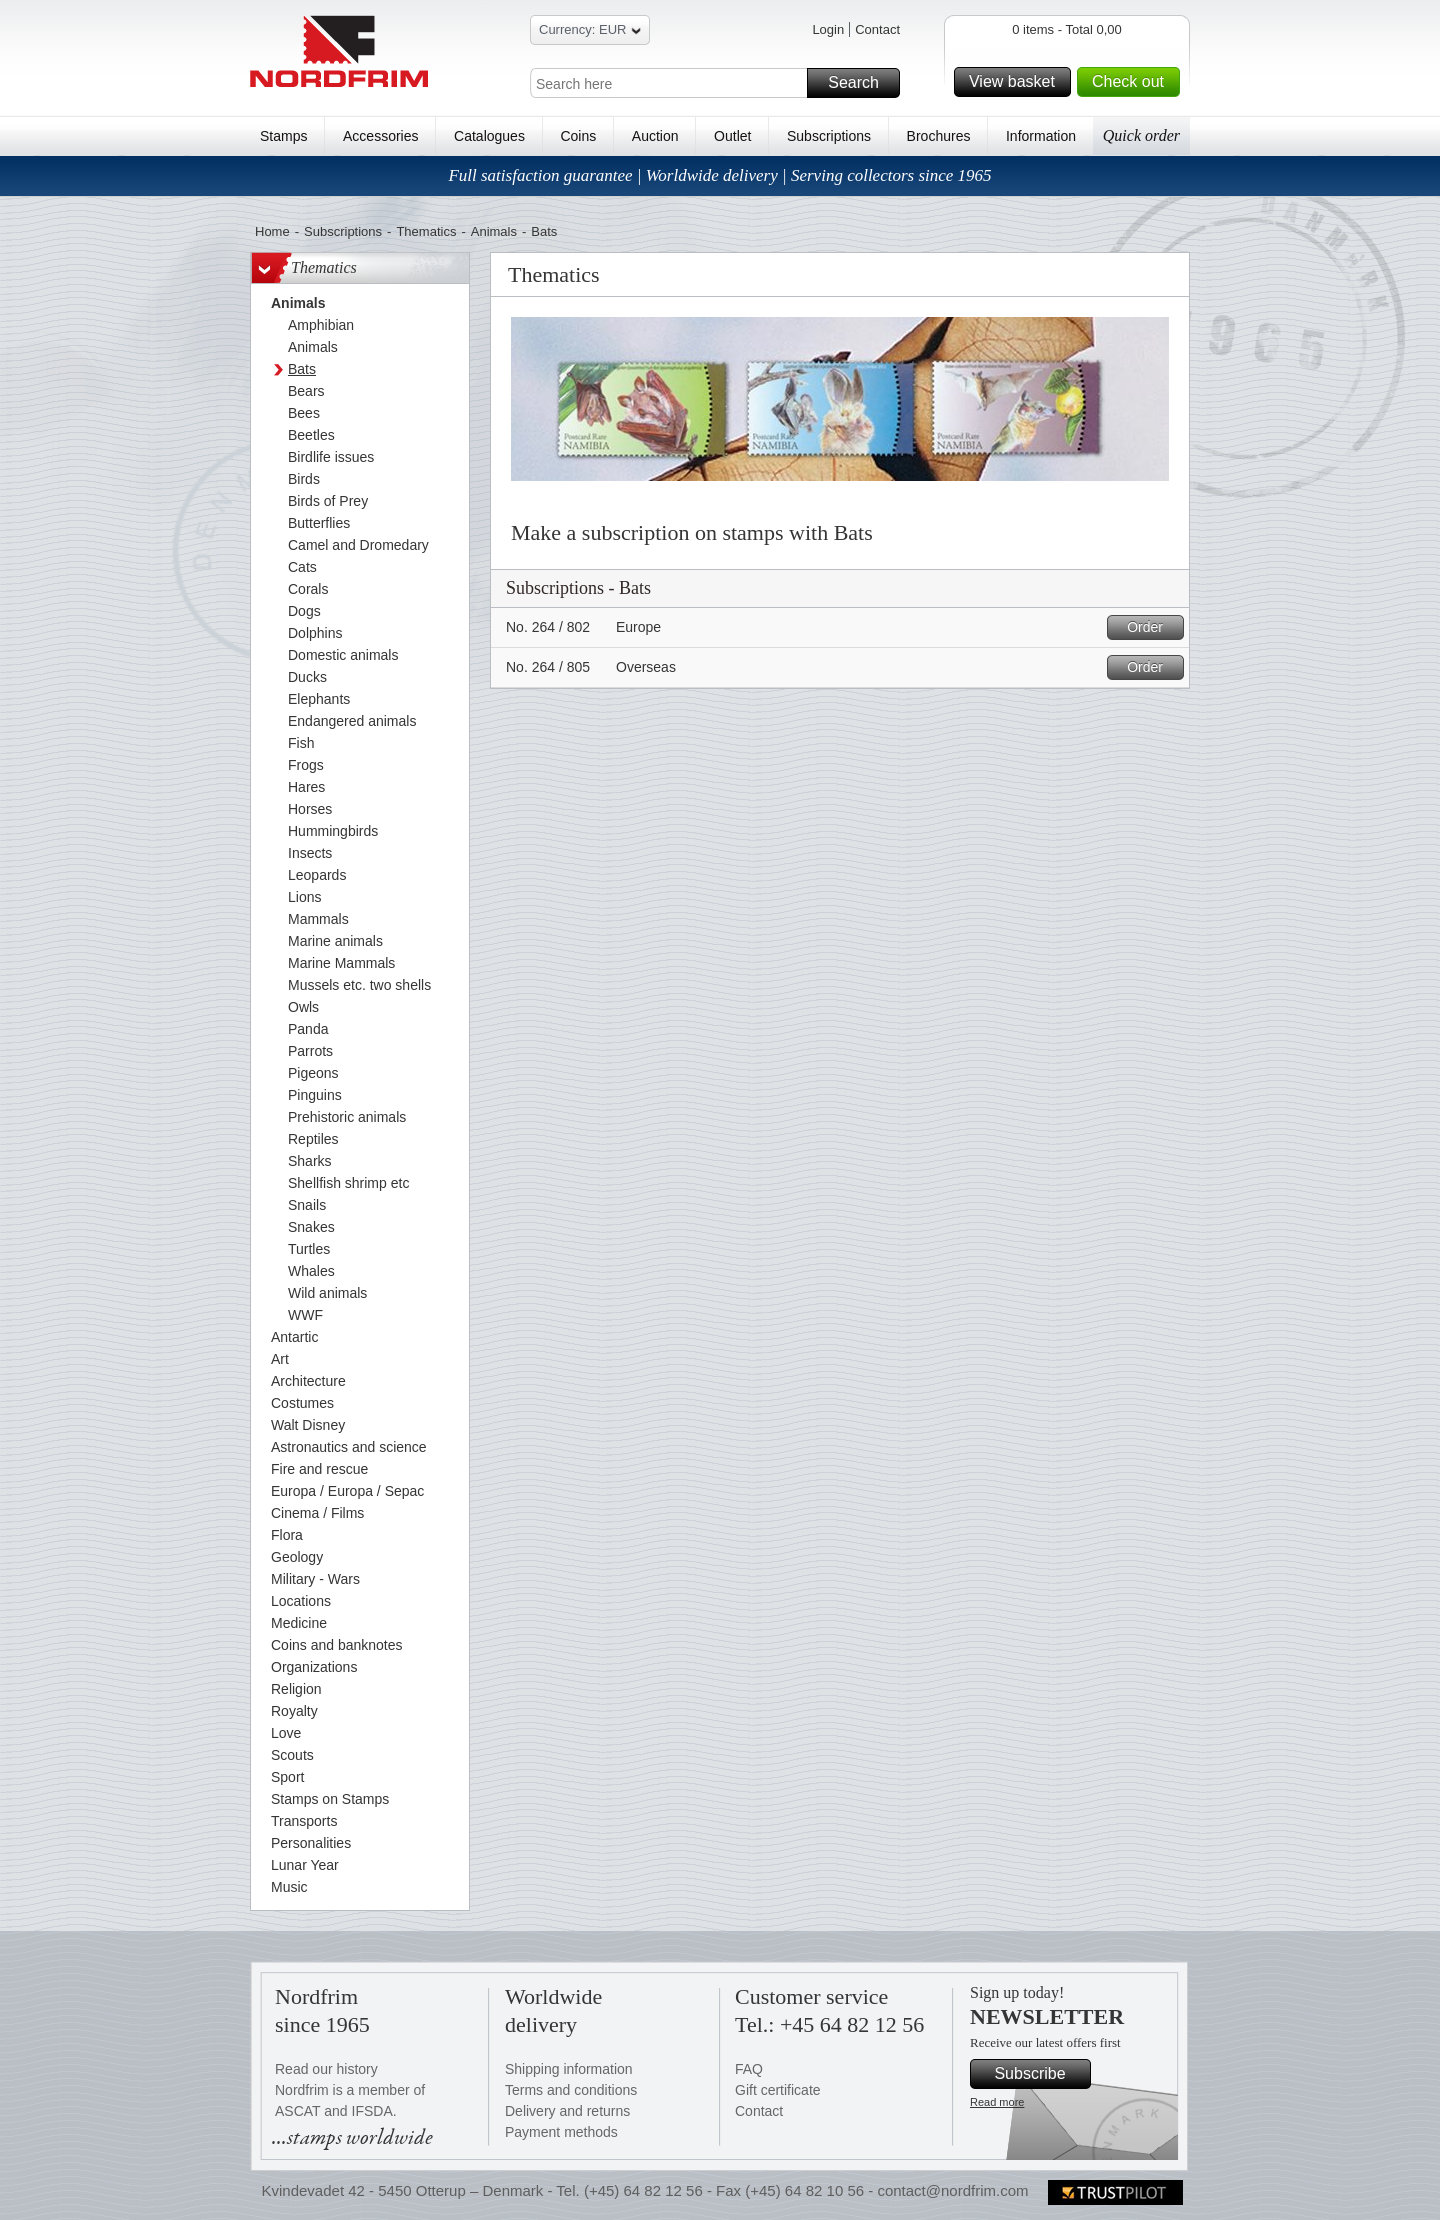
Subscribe (1039, 2074)
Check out (1133, 82)
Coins (578, 136)
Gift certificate (778, 2090)
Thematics (426, 231)
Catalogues (489, 136)
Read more (997, 2102)
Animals (494, 231)
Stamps (283, 136)
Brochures (939, 136)
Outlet (732, 136)
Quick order (1141, 135)
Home (272, 231)
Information (1041, 136)
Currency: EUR (590, 32)
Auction (655, 136)
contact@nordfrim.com (952, 2190)
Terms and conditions (571, 2090)
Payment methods (561, 2132)
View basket (1017, 82)
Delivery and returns (567, 2111)
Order (1152, 627)
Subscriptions (829, 136)
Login (828, 29)
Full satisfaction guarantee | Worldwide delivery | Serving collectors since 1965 (719, 175)
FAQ (749, 2069)
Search (861, 83)
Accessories (380, 136)
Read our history (326, 2069)
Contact (877, 29)
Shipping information (569, 2069)
